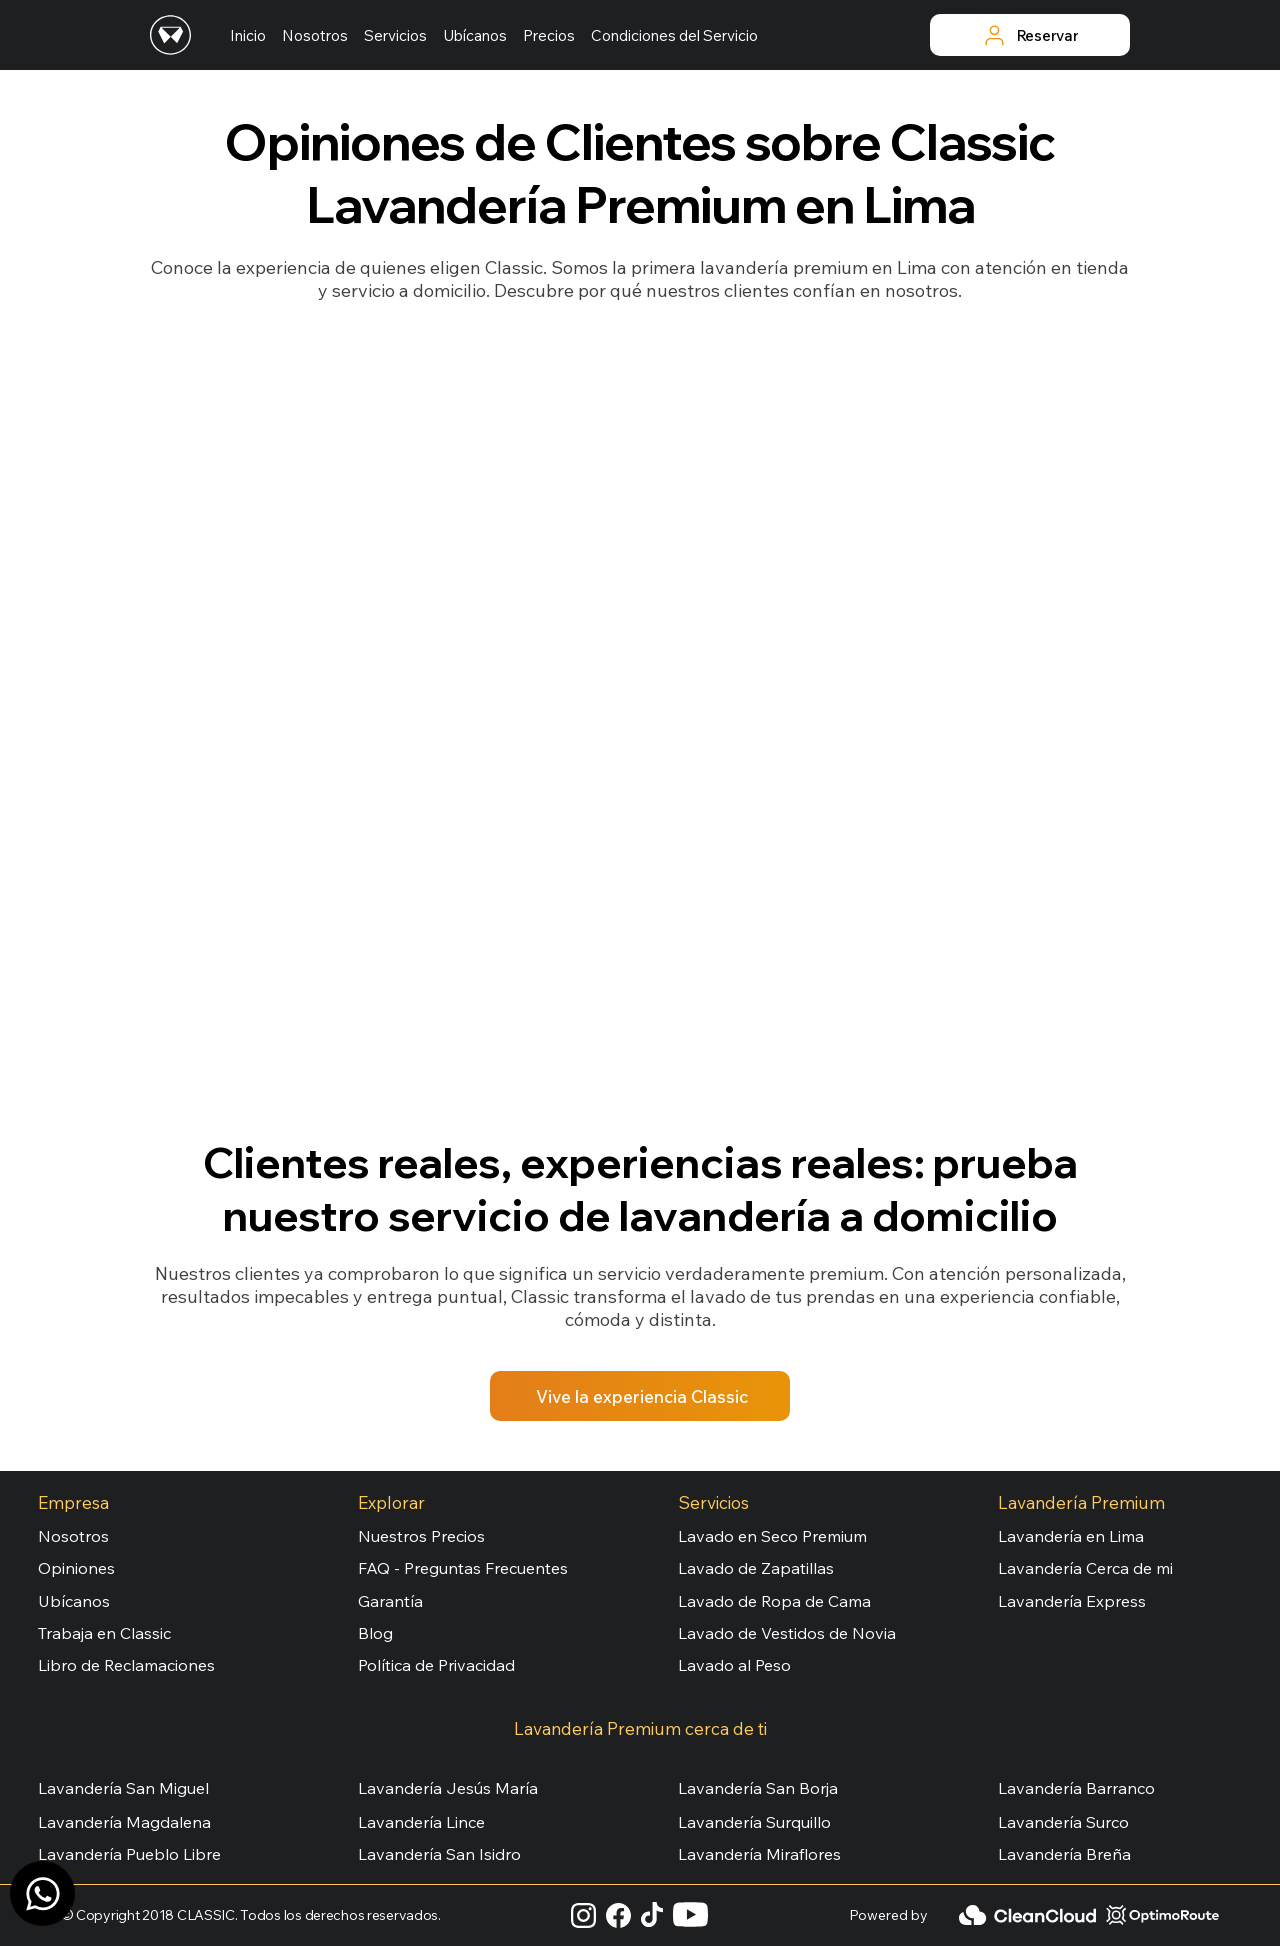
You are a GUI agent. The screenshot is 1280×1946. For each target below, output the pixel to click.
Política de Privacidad (436, 1665)
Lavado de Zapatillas (756, 1568)
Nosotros (73, 1536)
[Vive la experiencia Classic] (640, 1396)
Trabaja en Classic (104, 1633)
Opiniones (76, 1568)
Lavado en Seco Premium (772, 1536)
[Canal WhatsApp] (42, 1893)
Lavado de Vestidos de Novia (787, 1633)
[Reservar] (1030, 35)
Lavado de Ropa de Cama (774, 1601)
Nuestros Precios (421, 1536)
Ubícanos (74, 1601)
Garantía (390, 1601)
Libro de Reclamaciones (126, 1665)
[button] (395, 35)
